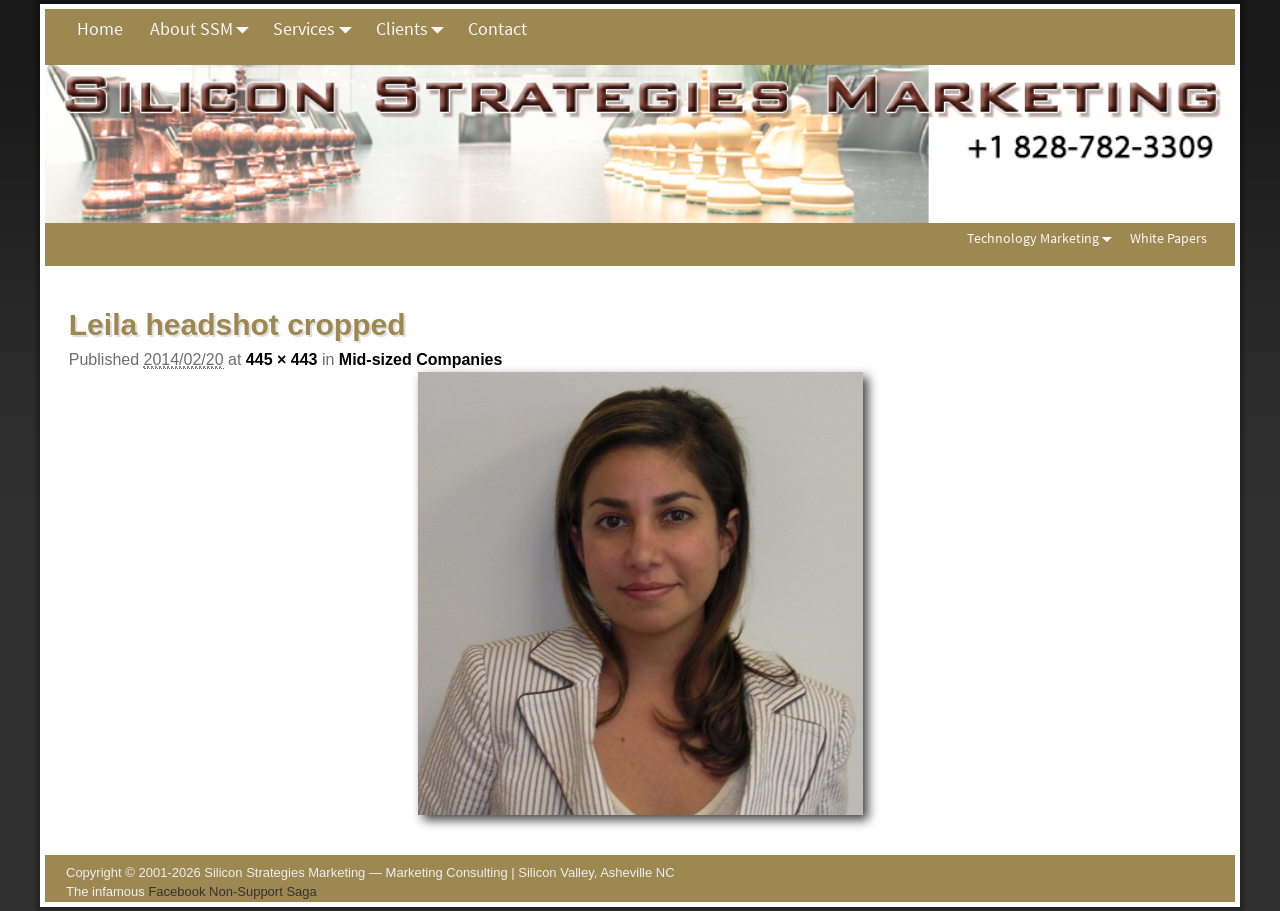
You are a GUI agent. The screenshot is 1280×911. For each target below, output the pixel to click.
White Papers (1168, 238)
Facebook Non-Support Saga (232, 891)
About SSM (205, 29)
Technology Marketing (1043, 238)
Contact (497, 28)
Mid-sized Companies (421, 359)
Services (317, 29)
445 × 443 (282, 359)
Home (100, 28)
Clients (415, 29)
